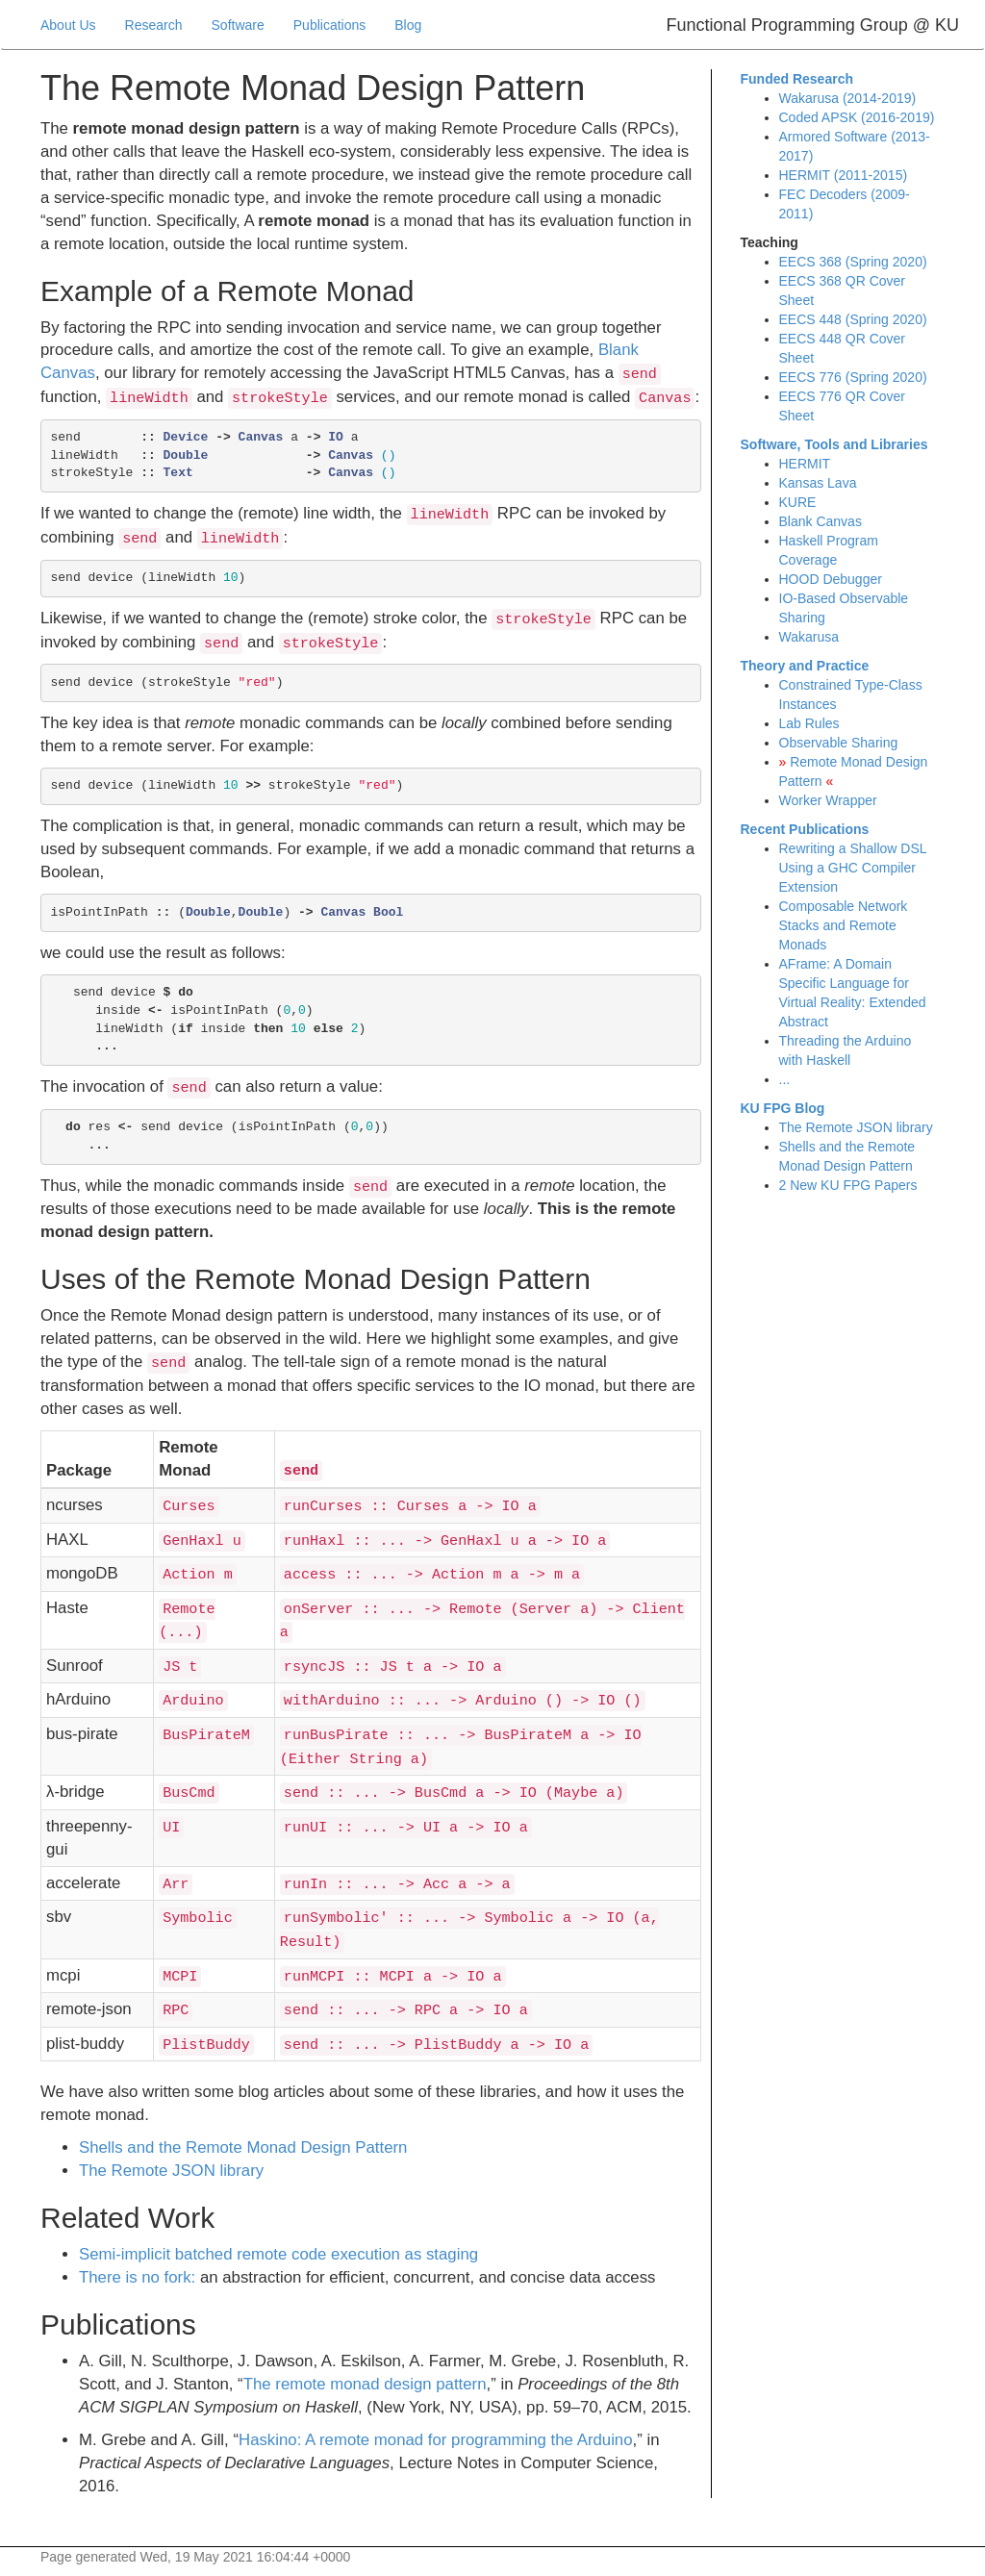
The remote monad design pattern (365, 2384)
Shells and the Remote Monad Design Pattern (243, 2147)
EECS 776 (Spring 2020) (853, 377)
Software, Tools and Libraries (834, 444)
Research (154, 25)
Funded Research (797, 79)
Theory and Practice (805, 665)
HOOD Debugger (830, 579)
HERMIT (805, 463)
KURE (798, 502)
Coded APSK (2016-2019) (857, 117)
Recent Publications (805, 829)
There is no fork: (137, 2277)
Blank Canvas (820, 521)
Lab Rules (809, 723)
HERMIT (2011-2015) (843, 175)
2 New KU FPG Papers (848, 1185)
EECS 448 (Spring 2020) (853, 319)
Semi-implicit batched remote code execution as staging (278, 2254)
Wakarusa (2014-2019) (848, 98)
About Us (68, 25)
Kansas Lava (818, 483)
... (785, 1079)
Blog (407, 25)
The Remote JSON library (171, 2170)
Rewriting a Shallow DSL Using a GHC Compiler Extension (853, 868)
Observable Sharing (838, 742)
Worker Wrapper (828, 800)
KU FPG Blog (783, 1108)
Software (238, 25)
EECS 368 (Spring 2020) (853, 261)
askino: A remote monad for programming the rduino (436, 2440)
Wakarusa (809, 636)
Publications (329, 25)
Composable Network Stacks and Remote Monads (843, 925)
